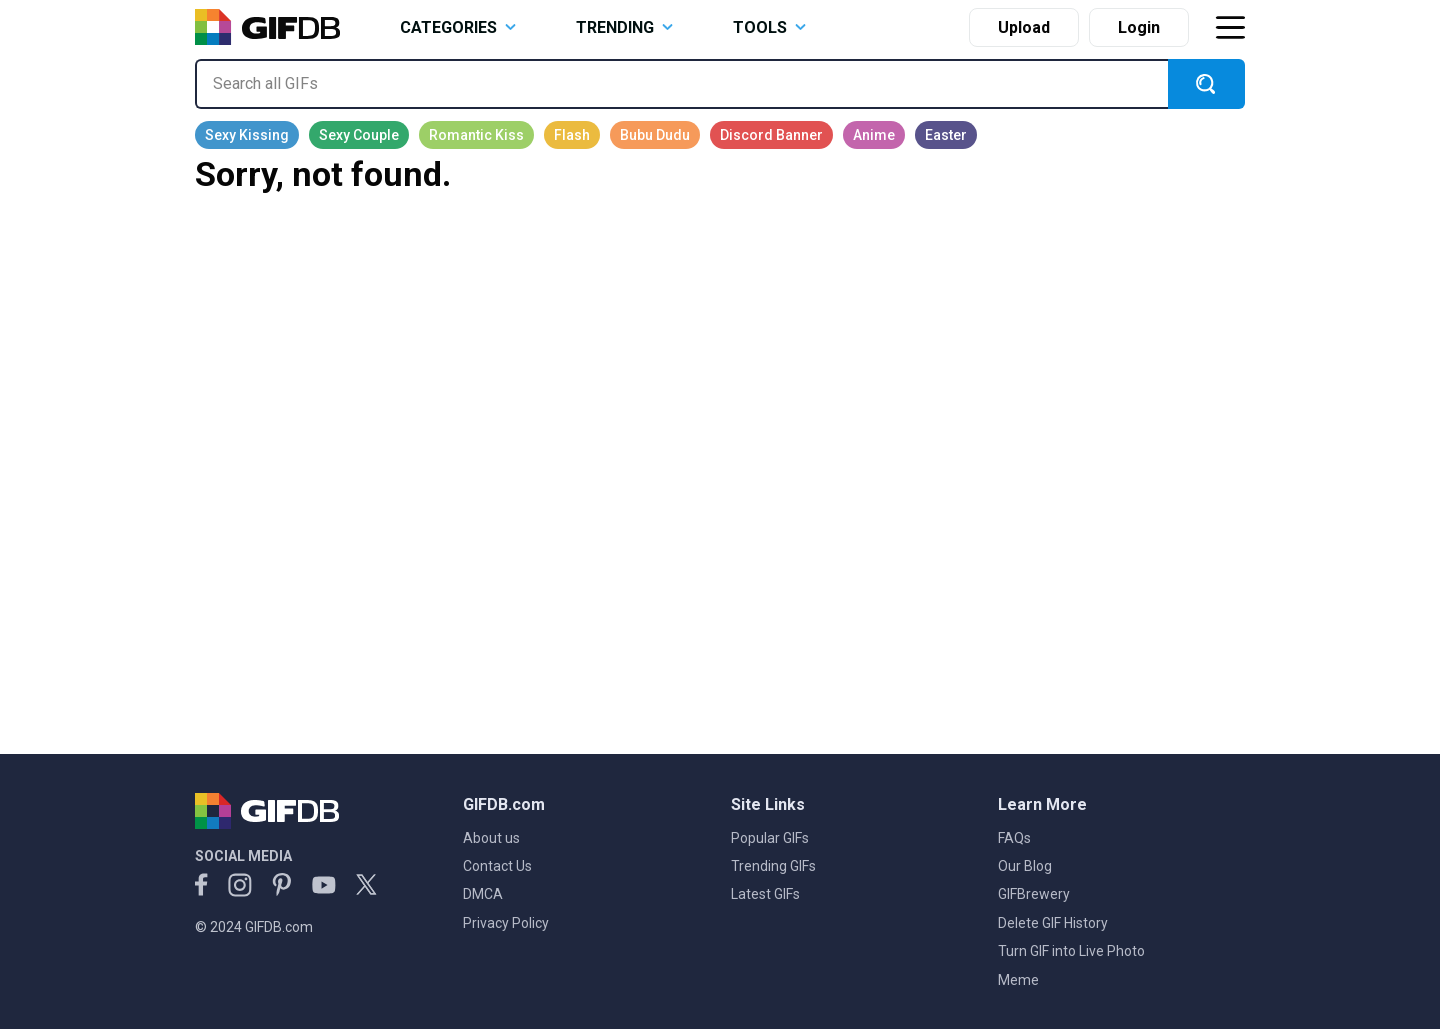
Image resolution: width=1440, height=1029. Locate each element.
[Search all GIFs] (681, 84)
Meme (1018, 980)
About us (491, 838)
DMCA (483, 894)
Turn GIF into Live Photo (1071, 951)
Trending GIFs (773, 866)
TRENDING (624, 27)
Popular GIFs (770, 838)
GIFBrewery (1034, 894)
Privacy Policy (506, 923)
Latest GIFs (765, 894)
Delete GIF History (1053, 923)
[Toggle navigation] (1230, 27)
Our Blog (1025, 866)
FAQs (1014, 838)
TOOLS (769, 27)
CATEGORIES (458, 27)
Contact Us (497, 866)
